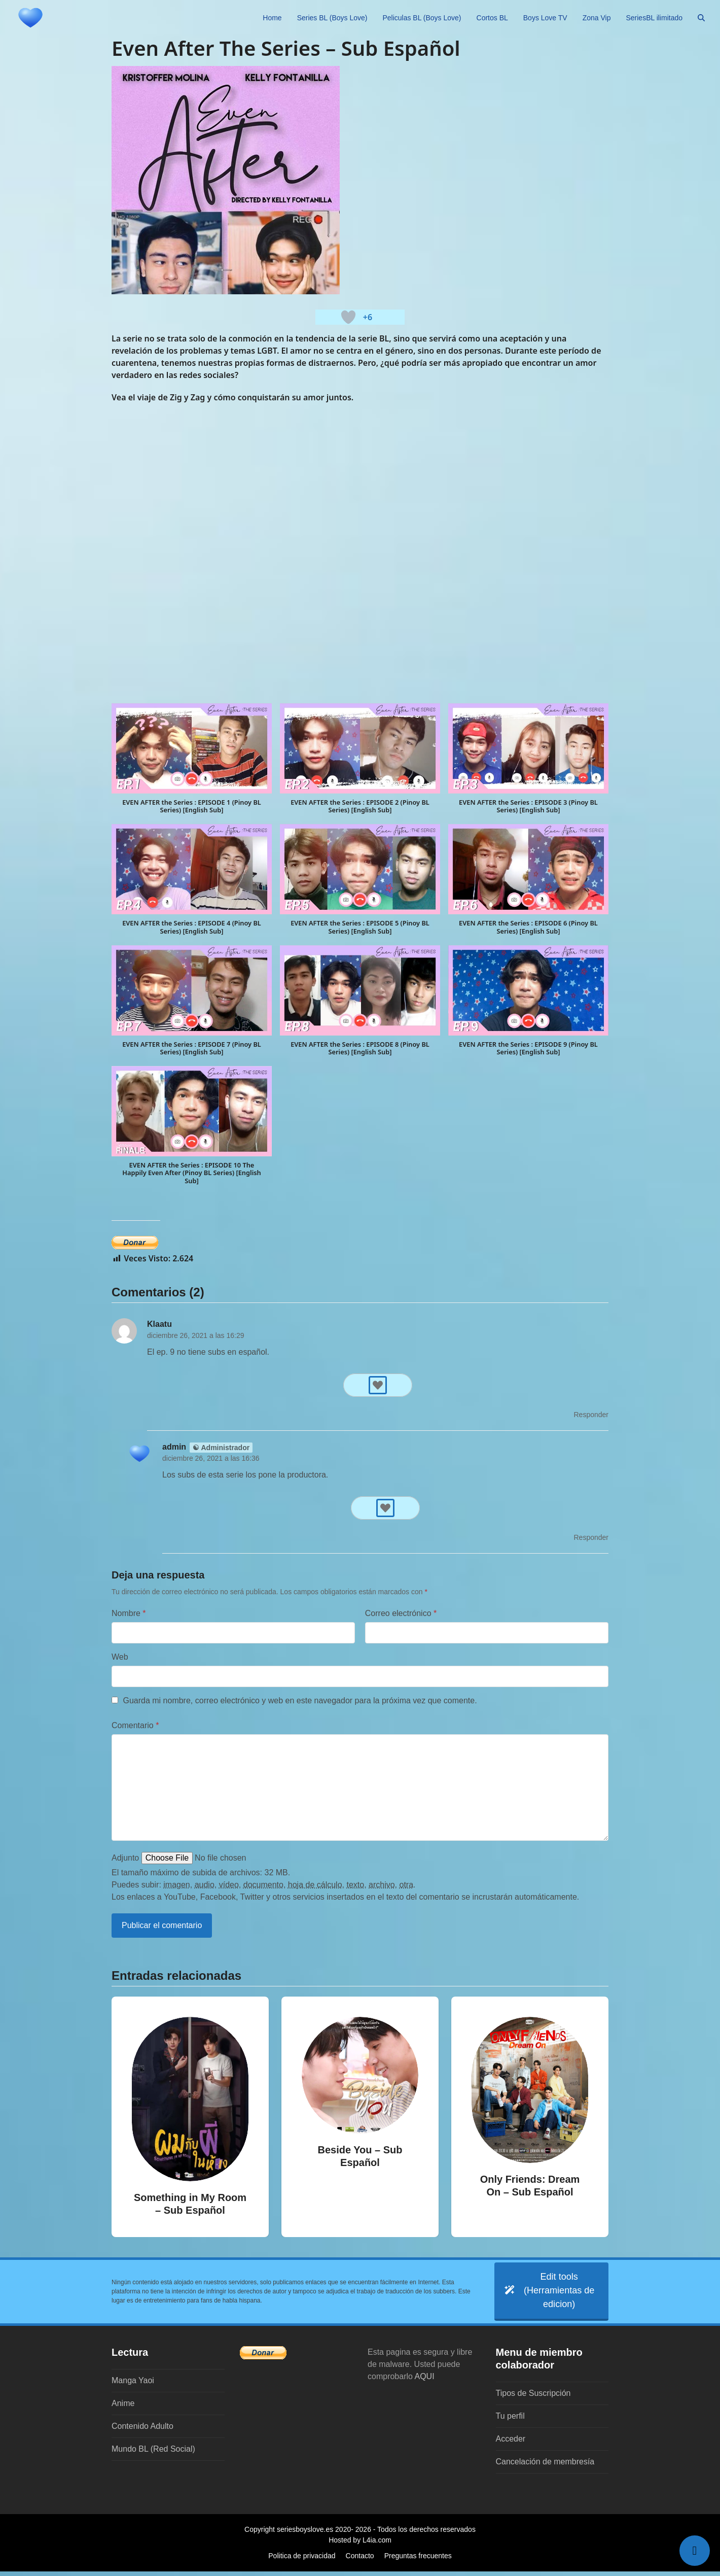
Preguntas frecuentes (418, 2560)
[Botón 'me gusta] (348, 317)
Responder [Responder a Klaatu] (591, 1415)
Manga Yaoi (133, 2385)
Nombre (129, 1613)
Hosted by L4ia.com (360, 2544)
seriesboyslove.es (305, 2534)
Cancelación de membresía (545, 2466)
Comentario (135, 1725)
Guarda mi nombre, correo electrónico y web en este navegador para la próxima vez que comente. (300, 1700)
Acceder (511, 2443)
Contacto (360, 2560)
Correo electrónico (401, 1613)
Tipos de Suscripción (533, 2397)
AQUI (425, 2381)
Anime (123, 2407)
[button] (701, 17)
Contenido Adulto (142, 2430)
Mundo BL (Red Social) (153, 2453)
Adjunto (125, 1857)
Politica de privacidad (301, 2560)
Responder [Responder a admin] (591, 1537)
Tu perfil (510, 2420)
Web (120, 1657)
